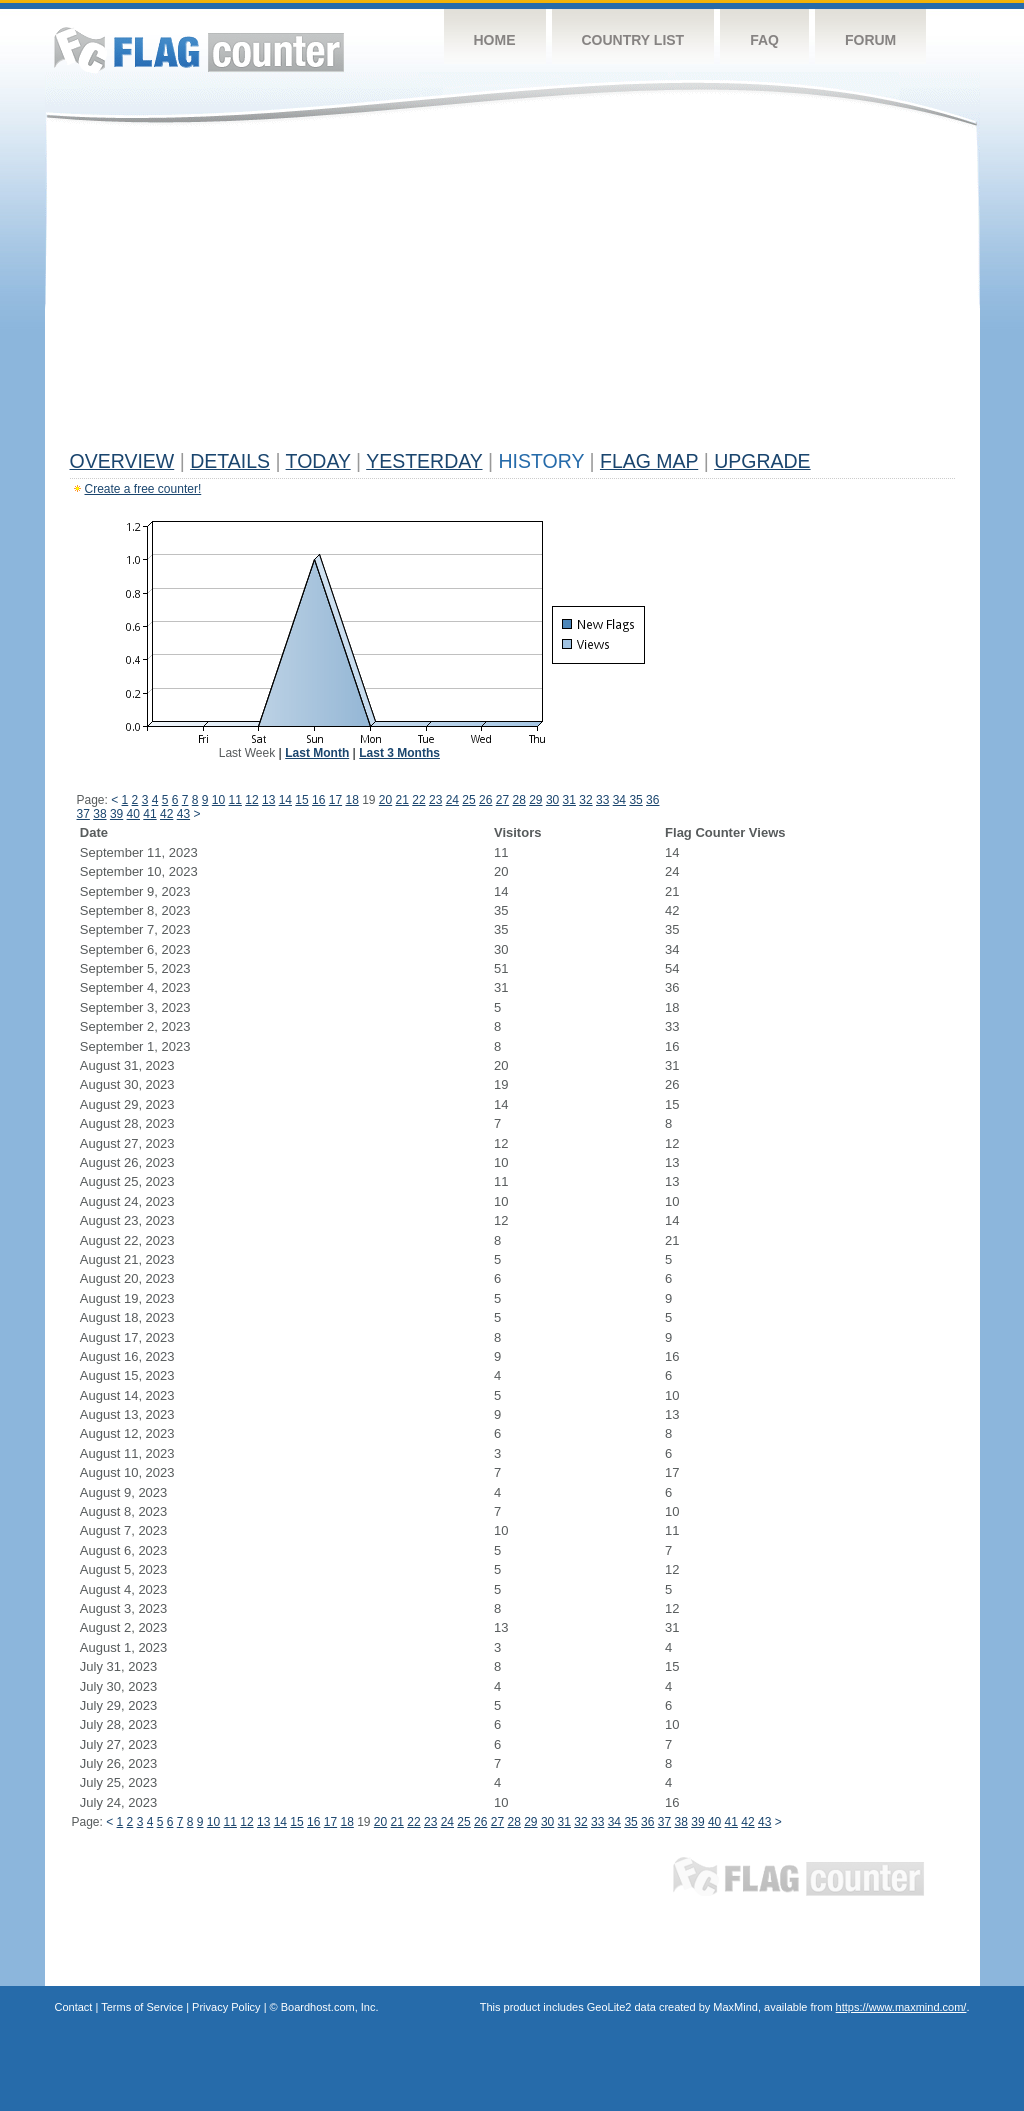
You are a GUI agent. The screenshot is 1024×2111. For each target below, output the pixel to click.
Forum (870, 40)
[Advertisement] (512, 292)
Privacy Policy (226, 2007)
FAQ (764, 40)
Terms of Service (142, 2007)
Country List (633, 40)
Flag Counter (199, 49)
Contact (74, 2007)
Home (495, 40)
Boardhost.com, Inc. (330, 2007)
